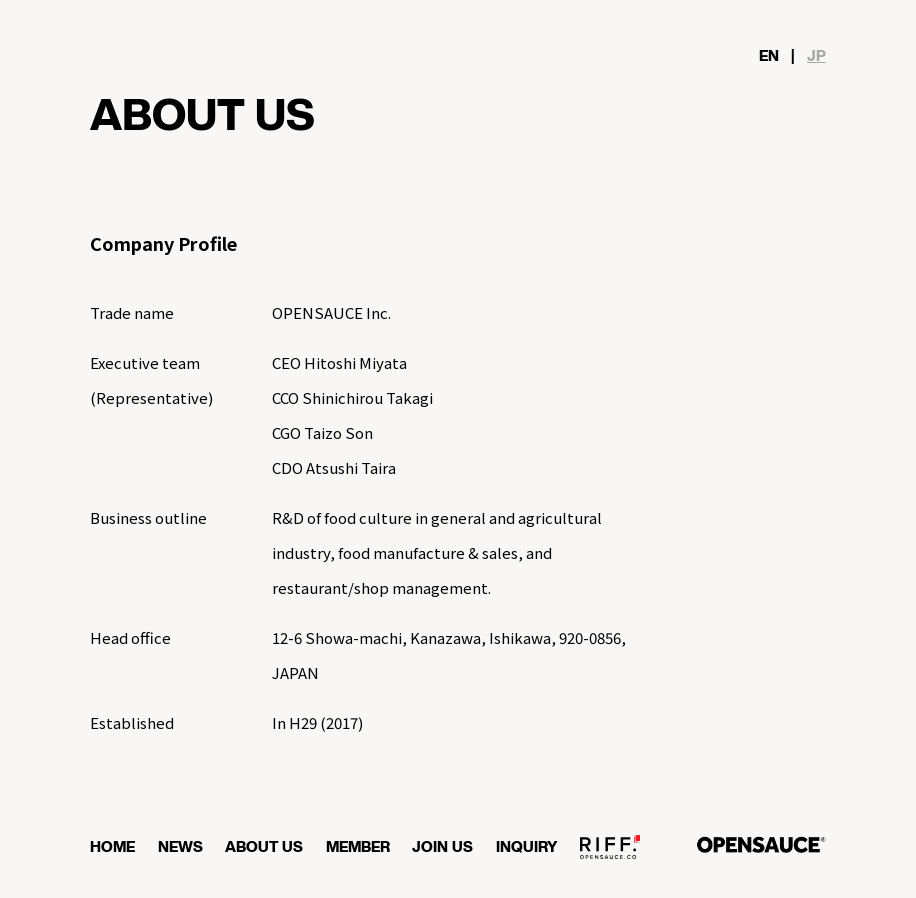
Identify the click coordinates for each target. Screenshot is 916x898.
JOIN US (442, 847)
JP (816, 56)
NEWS (180, 847)
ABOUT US (264, 847)
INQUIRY (527, 847)
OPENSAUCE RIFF (610, 855)
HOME (112, 847)
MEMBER (358, 847)
